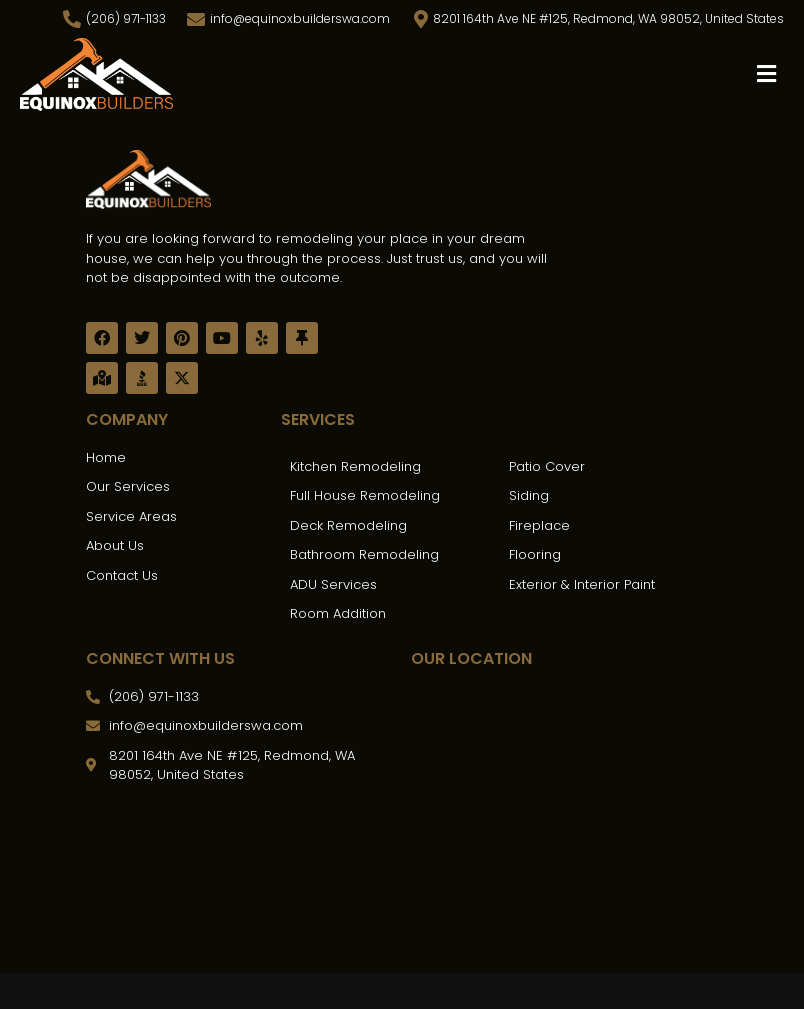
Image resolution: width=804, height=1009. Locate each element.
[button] (767, 74)
